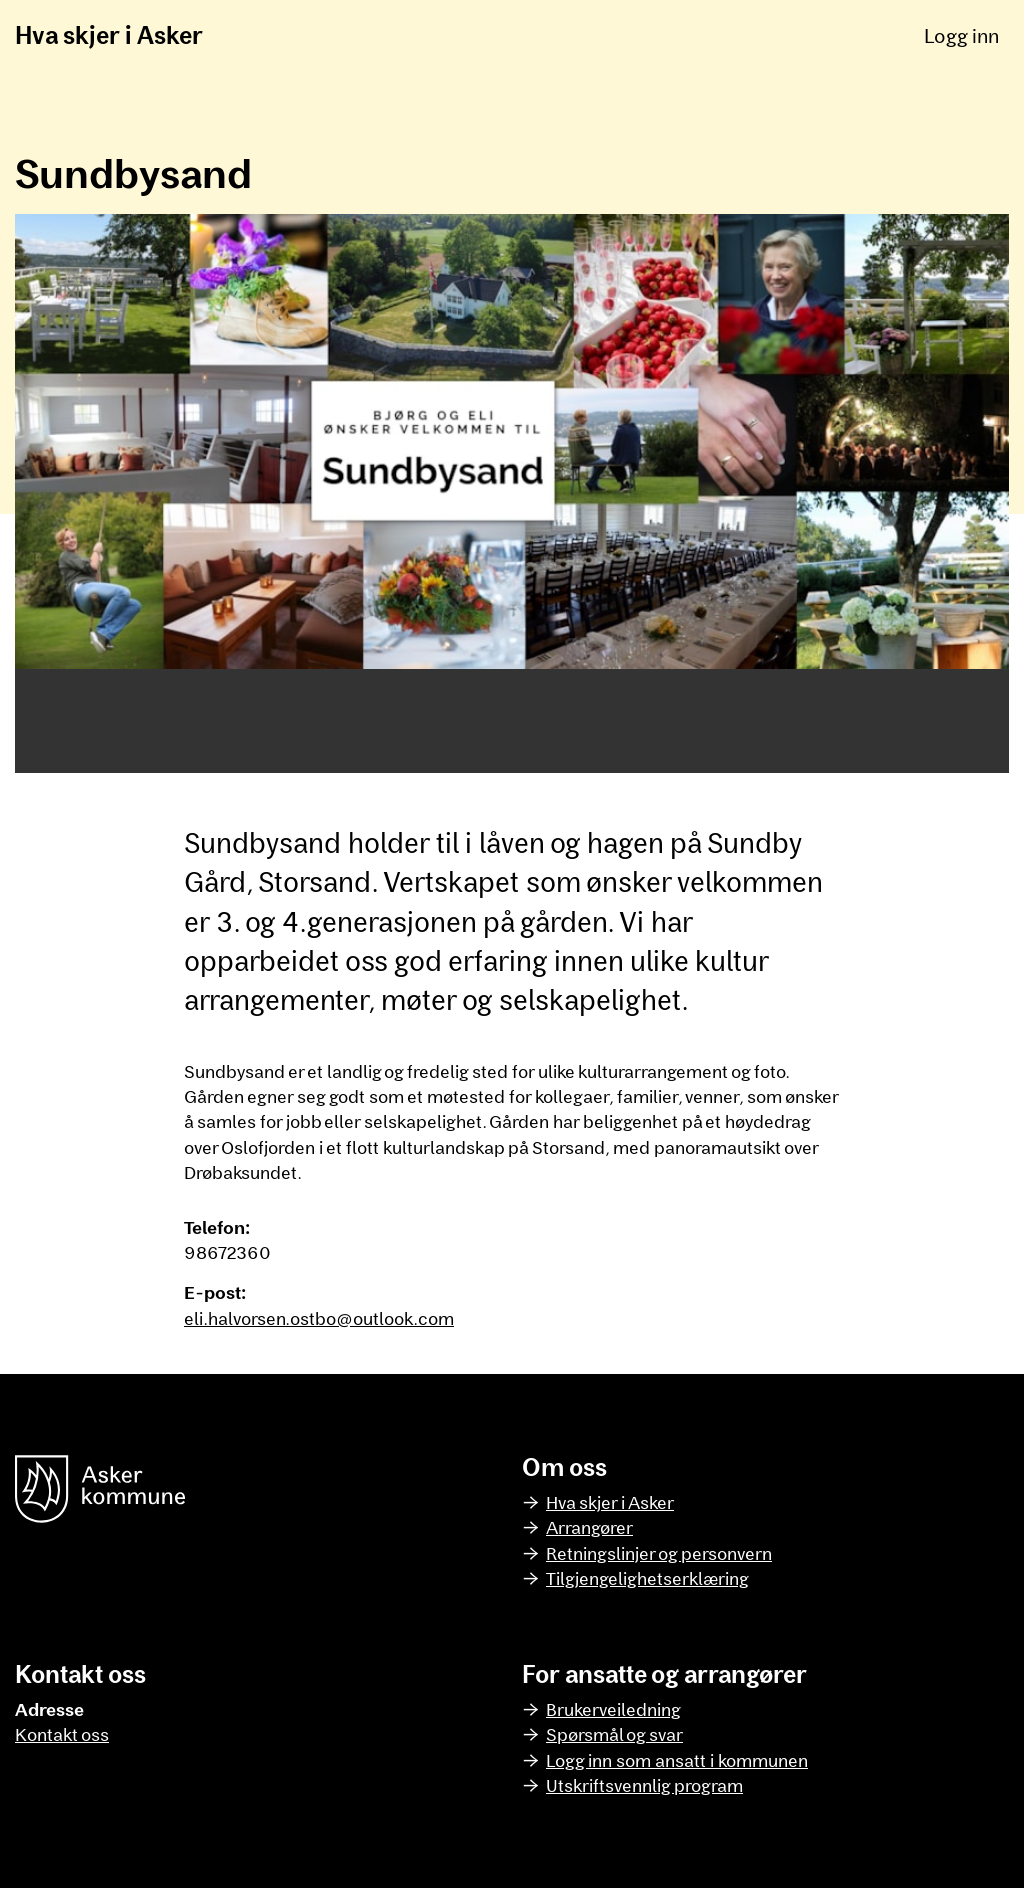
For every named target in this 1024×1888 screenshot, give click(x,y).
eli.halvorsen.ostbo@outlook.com (319, 1318)
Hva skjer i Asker (109, 34)
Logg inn (961, 35)
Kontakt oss (62, 1734)
